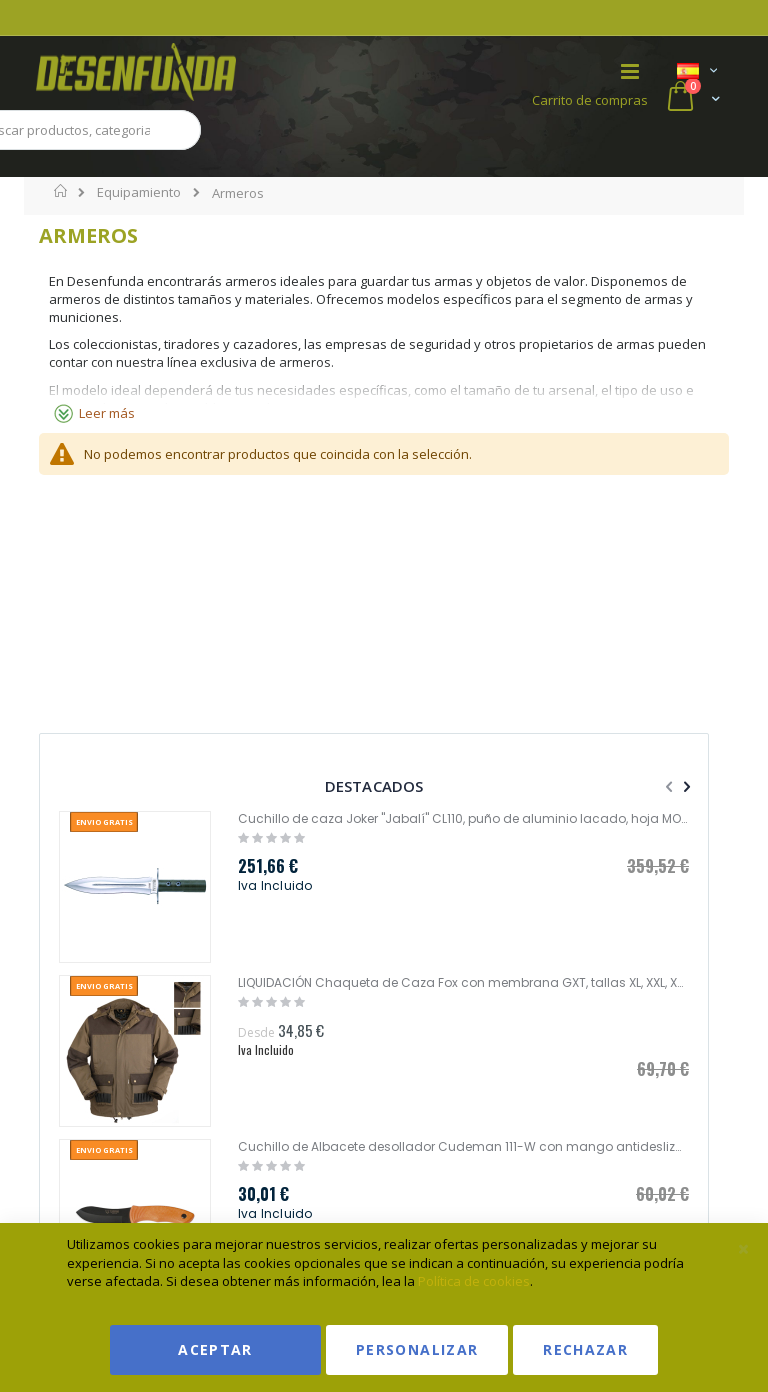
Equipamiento (139, 192)
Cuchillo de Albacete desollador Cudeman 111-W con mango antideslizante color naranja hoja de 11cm (463, 1147)
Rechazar (585, 1349)
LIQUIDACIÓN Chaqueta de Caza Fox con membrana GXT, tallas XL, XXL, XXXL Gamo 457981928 (463, 983)
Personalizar (417, 1349)
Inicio (61, 191)
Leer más (107, 413)
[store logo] (210, 72)
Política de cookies (474, 1281)
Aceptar (215, 1349)
